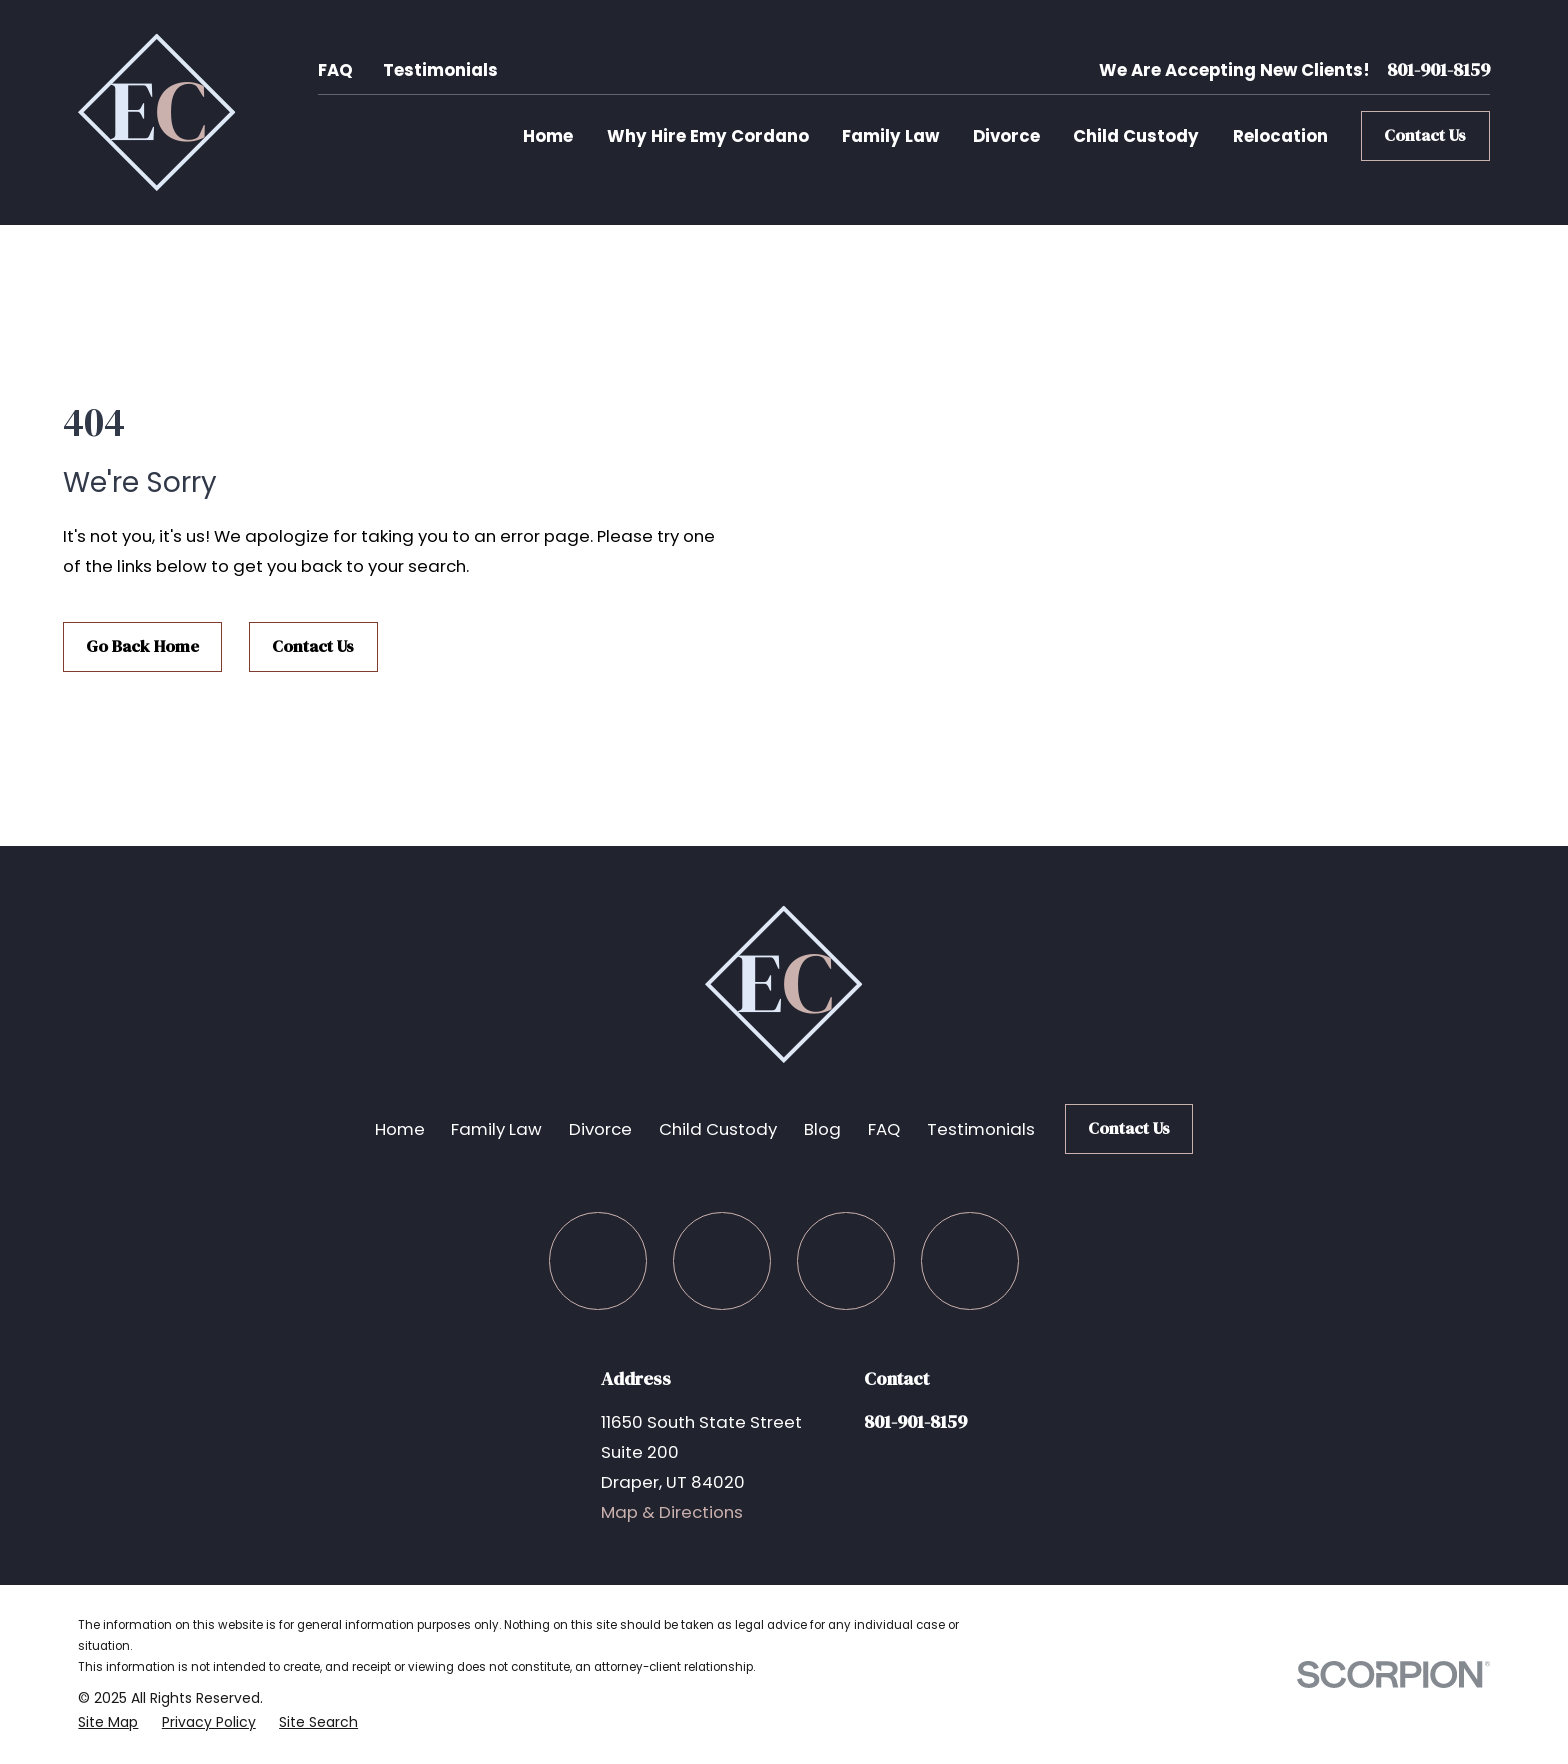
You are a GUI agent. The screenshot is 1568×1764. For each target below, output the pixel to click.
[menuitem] (108, 1722)
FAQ (335, 70)
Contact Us (1425, 135)
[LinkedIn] (845, 1260)
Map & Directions (672, 1512)
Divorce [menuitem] (1006, 136)
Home (400, 1129)
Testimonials (440, 70)
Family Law (496, 1129)
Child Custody (718, 1129)
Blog (822, 1129)
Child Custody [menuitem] (1136, 136)
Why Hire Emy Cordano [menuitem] (708, 136)
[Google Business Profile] (969, 1260)
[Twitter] (721, 1260)
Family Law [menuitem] (890, 136)
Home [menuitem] (548, 136)
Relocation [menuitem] (1280, 136)
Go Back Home (142, 646)
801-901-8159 (1438, 70)
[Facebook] (597, 1260)
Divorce (600, 1129)
